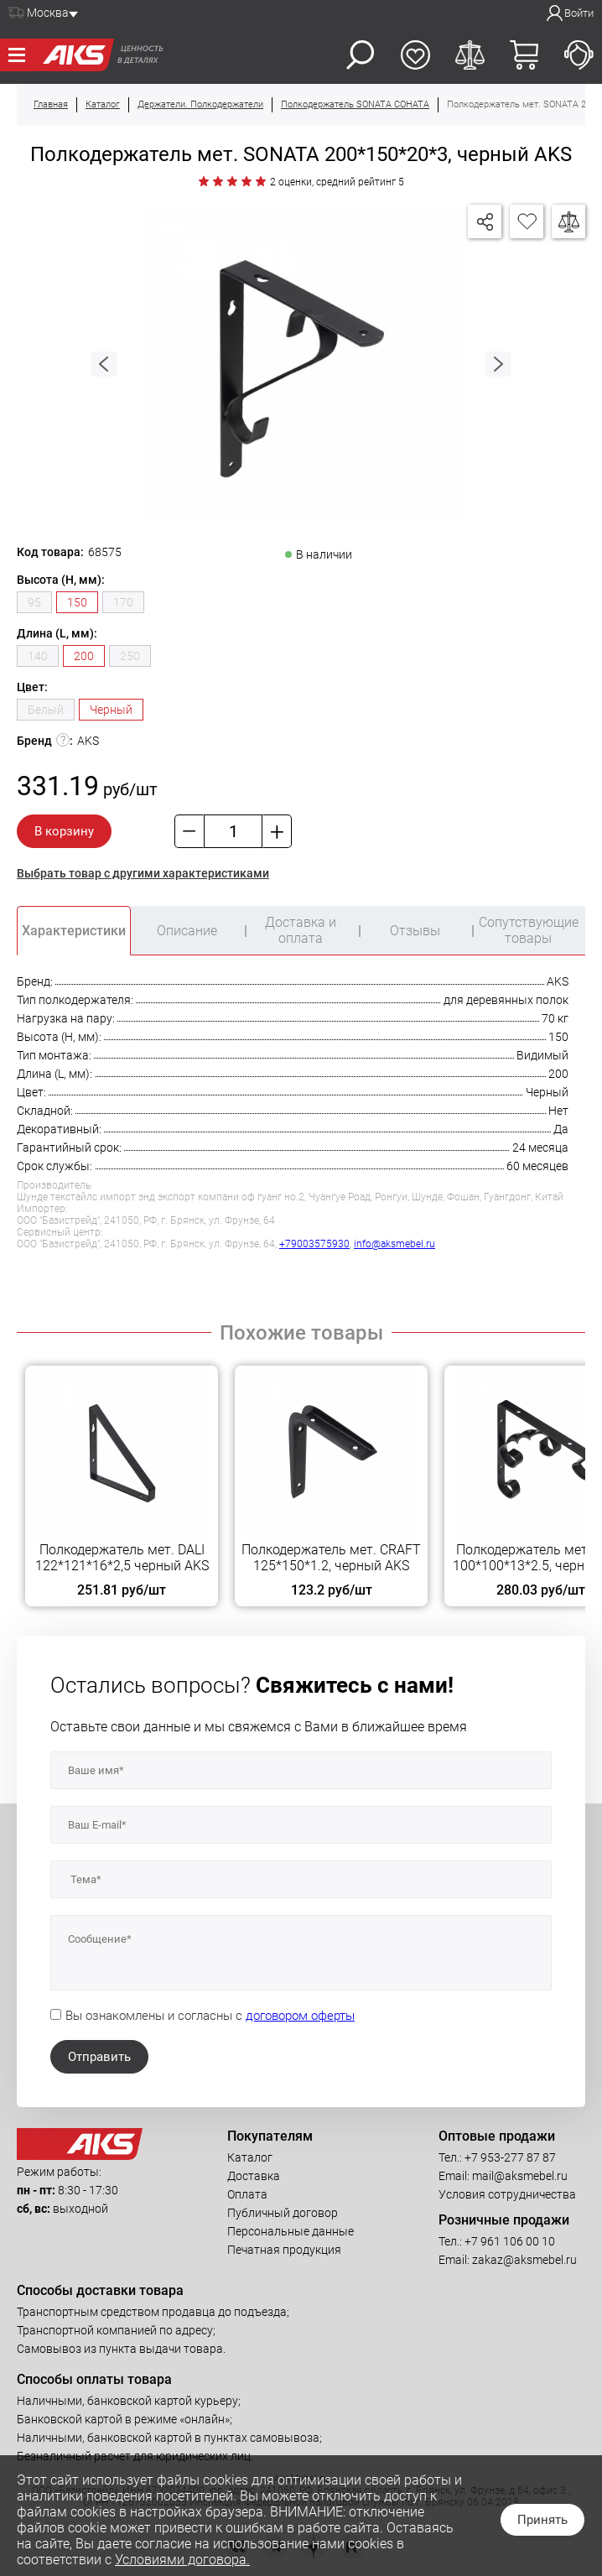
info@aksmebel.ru (394, 1244)
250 (130, 656)
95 (34, 602)
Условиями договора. (182, 2560)
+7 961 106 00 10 (509, 2241)
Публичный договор (282, 2213)
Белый (46, 709)
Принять (542, 2519)
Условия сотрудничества (507, 2194)
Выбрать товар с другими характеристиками (143, 873)
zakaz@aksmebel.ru (524, 2259)
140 (38, 656)
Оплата (247, 2194)
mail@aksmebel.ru (520, 2176)
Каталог (249, 2157)
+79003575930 (314, 1244)
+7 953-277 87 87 (510, 2157)
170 (123, 602)
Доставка (253, 2176)
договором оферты (300, 2015)
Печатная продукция (284, 2249)
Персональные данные (290, 2231)
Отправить (99, 2056)
